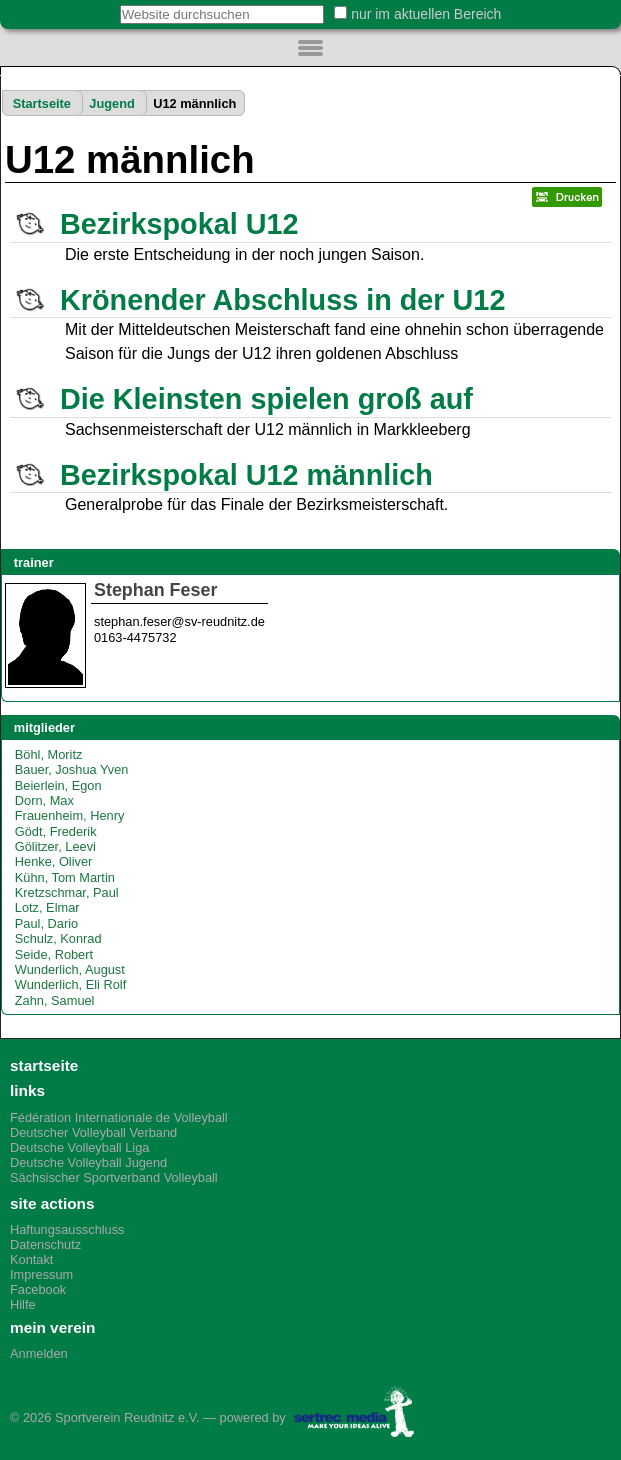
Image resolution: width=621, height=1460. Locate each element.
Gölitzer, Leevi (55, 846)
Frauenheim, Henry (70, 815)
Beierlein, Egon (58, 785)
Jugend (112, 103)
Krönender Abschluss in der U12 (282, 300)
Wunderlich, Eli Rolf (70, 984)
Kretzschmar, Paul (67, 892)
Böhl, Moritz (49, 754)
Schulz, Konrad (58, 938)
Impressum (41, 1274)
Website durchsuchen (108, 4)
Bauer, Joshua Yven (72, 769)
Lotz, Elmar (47, 907)
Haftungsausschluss (67, 1229)
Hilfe (23, 1304)
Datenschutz (45, 1244)
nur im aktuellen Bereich (426, 14)
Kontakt (31, 1259)
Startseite (42, 103)
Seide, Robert (54, 954)
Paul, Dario (46, 923)
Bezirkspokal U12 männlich (246, 475)
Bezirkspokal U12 (179, 224)
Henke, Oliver (54, 861)
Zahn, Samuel (55, 1000)
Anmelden (39, 1353)
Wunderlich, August (70, 969)
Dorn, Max (44, 800)
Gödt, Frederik (56, 831)
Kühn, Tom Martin (65, 877)
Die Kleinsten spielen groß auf (266, 399)
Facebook (38, 1289)
